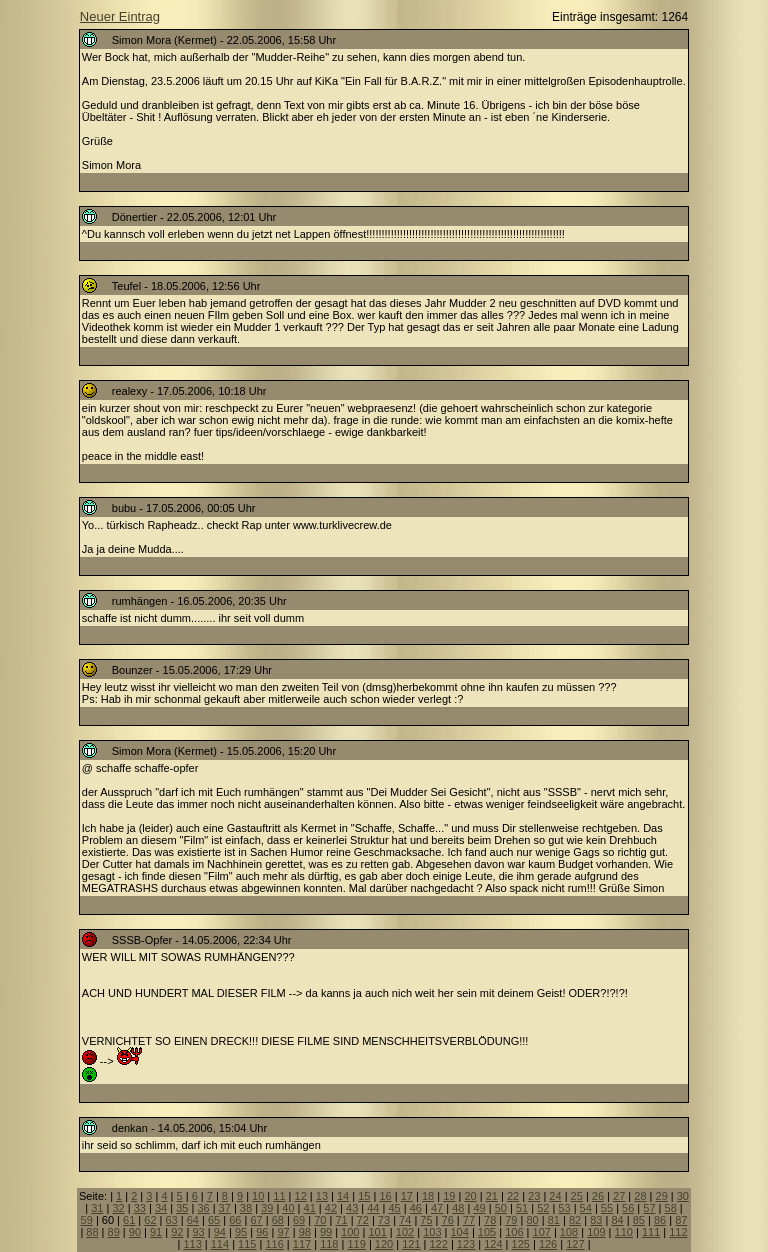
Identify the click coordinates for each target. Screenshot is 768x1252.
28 (640, 1196)
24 (555, 1196)
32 (118, 1208)
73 (384, 1220)
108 (569, 1232)
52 (543, 1208)
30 (683, 1196)
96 (262, 1232)
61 (129, 1220)
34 (161, 1208)
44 (373, 1208)
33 (140, 1208)
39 (267, 1208)
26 (598, 1196)
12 (301, 1196)
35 (182, 1208)
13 (322, 1196)
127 (575, 1244)
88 (92, 1232)
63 (172, 1220)
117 (302, 1244)
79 (511, 1220)
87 (681, 1220)
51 (522, 1208)
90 (135, 1232)
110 (624, 1232)
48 (458, 1208)
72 (363, 1220)
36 (203, 1208)
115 (247, 1244)
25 (577, 1196)
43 (352, 1208)
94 (220, 1232)
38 (246, 1208)
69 (299, 1220)
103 (432, 1232)
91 (156, 1232)
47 (437, 1208)
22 (513, 1196)
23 (534, 1196)
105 (487, 1232)
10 (258, 1196)
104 (459, 1232)
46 (416, 1208)
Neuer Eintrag (120, 16)
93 (198, 1232)
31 (97, 1208)
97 (283, 1232)
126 (548, 1244)
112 (678, 1232)
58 (671, 1208)
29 (662, 1196)
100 (350, 1232)
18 (428, 1196)
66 (235, 1220)
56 (628, 1208)
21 (492, 1196)
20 (470, 1196)
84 (617, 1220)
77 (469, 1220)
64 (193, 1220)
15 (364, 1196)
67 (256, 1220)
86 (660, 1220)
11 (279, 1196)
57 (649, 1208)
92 (177, 1232)
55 (607, 1208)
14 (343, 1196)
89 (114, 1232)
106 (514, 1232)
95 (241, 1232)
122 (439, 1244)
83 (596, 1220)
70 (320, 1220)
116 (274, 1244)
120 (384, 1244)
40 (288, 1208)
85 (639, 1220)
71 (341, 1220)
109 (596, 1232)
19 (449, 1196)
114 (220, 1244)
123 (466, 1244)
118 (329, 1244)
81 (554, 1220)
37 (225, 1208)
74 (405, 1220)
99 (326, 1232)
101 (377, 1232)
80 (532, 1220)
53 (564, 1208)
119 (356, 1244)
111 (651, 1232)
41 (310, 1208)
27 (619, 1196)
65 (214, 1220)
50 (501, 1208)
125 (521, 1244)
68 (278, 1220)
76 (448, 1220)
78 (490, 1220)
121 (411, 1244)
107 (542, 1232)
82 (575, 1220)
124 (493, 1244)
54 (586, 1208)
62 (150, 1220)
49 (479, 1208)
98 (305, 1232)
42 (331, 1208)
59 (87, 1220)
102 (405, 1232)
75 (426, 1220)
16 (385, 1196)
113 (192, 1244)
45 (394, 1208)
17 (407, 1196)
